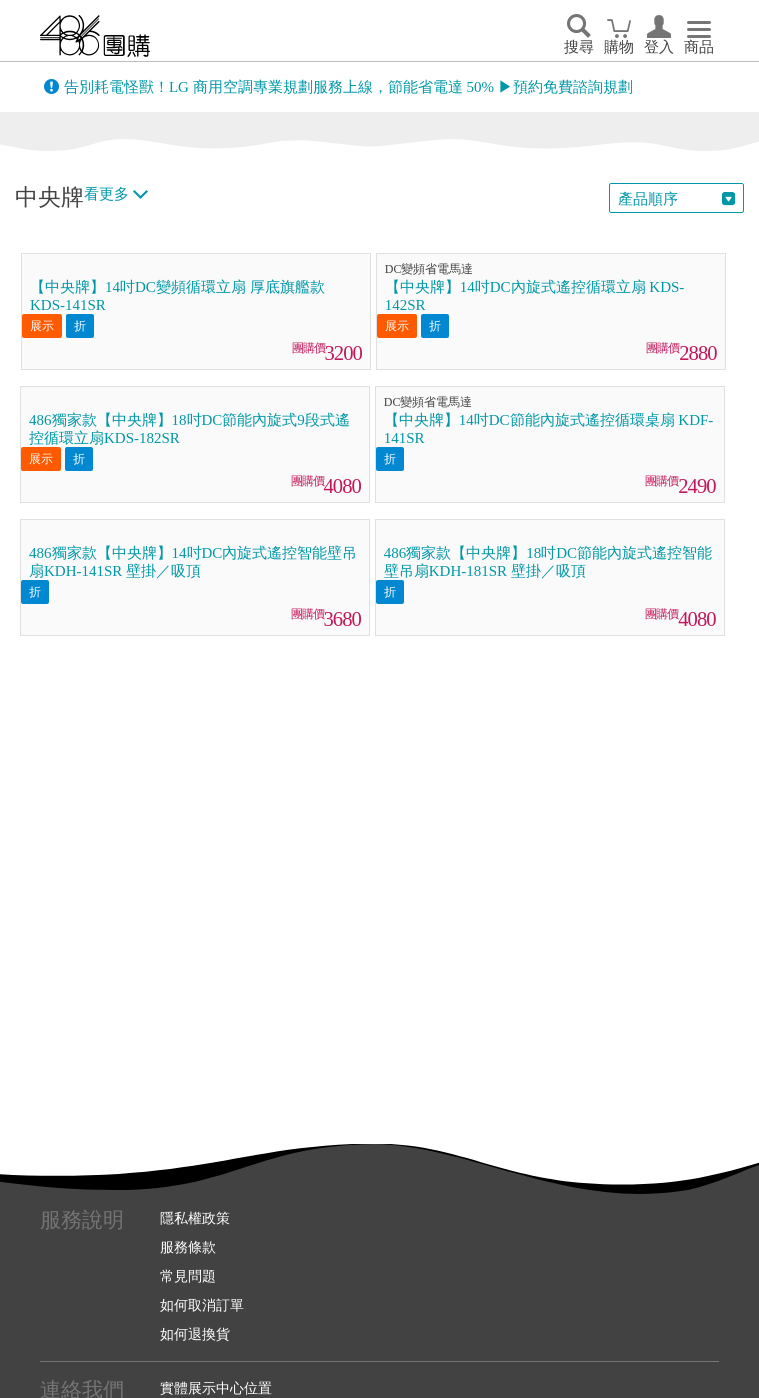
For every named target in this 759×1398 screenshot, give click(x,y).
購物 (619, 47)
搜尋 (579, 47)
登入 (659, 47)
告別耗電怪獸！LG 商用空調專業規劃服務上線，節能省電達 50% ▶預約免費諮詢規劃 (348, 87)
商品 (699, 47)
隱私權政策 (195, 1218)
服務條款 (188, 1247)
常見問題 (188, 1276)
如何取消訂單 (202, 1305)
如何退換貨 (195, 1334)
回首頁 (95, 36)
